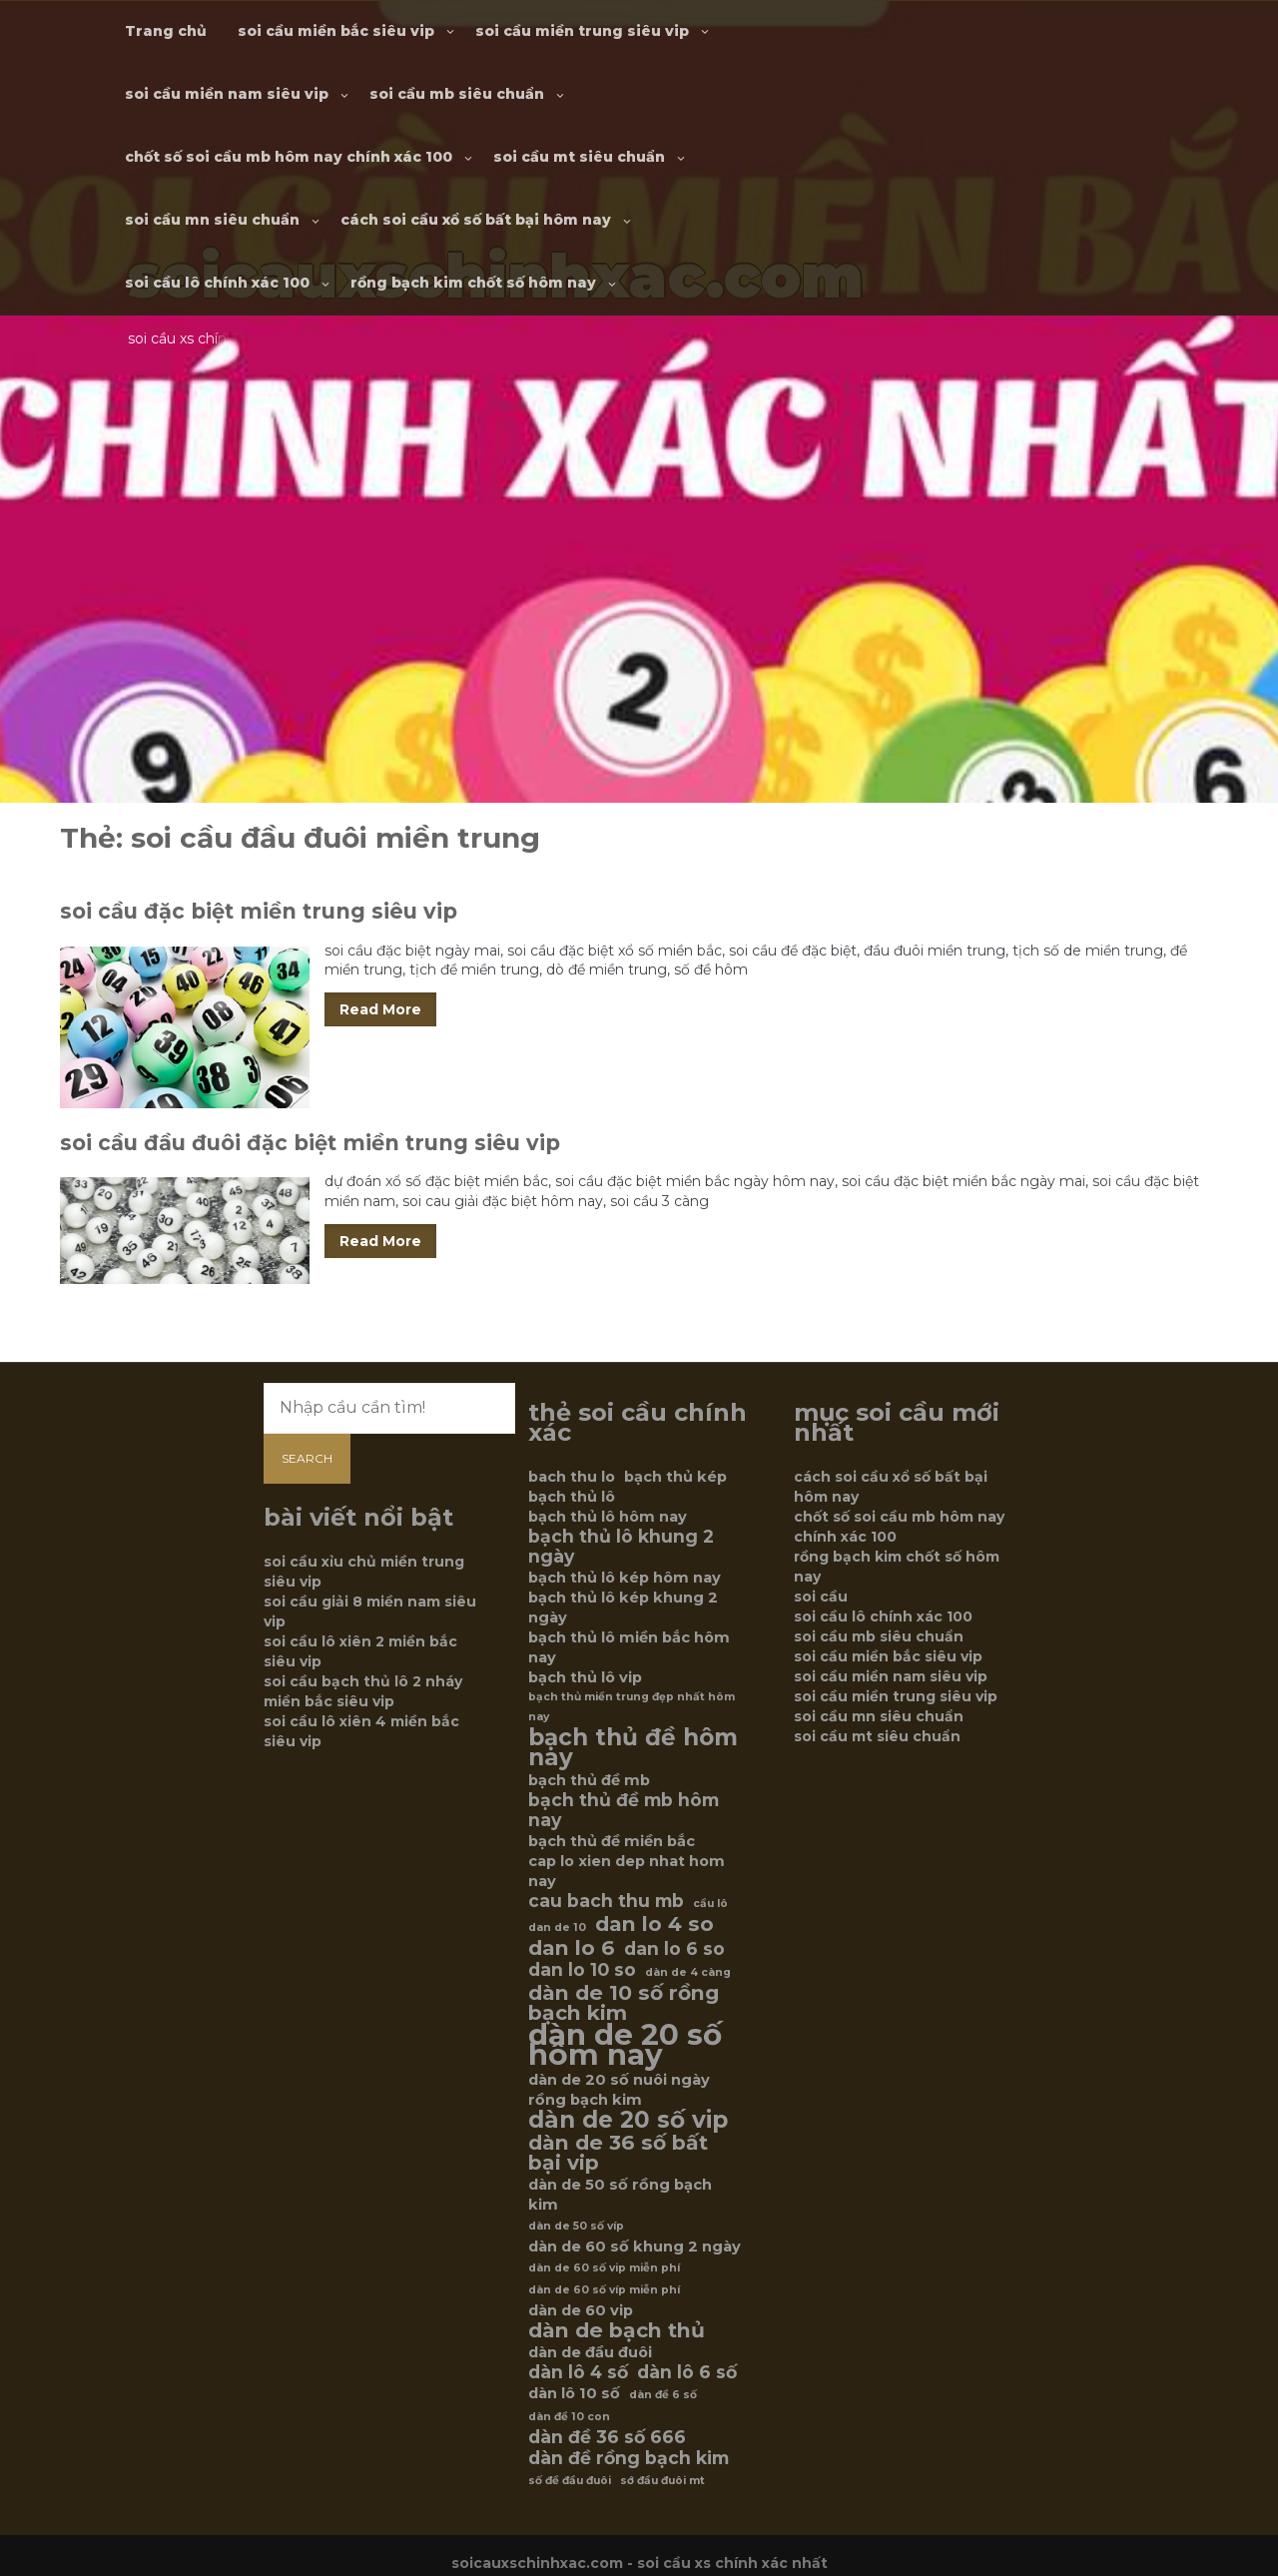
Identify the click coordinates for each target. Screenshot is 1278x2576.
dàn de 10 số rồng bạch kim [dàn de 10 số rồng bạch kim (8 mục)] (623, 2003)
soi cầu (821, 1597)
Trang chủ (166, 31)
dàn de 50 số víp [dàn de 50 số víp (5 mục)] (576, 2226)
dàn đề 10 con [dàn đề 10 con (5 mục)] (569, 2416)
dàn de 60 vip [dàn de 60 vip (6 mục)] (580, 2310)
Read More (380, 1009)
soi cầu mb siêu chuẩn (456, 94)
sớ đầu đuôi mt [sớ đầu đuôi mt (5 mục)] (662, 2480)
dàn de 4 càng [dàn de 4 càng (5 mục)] (688, 1972)
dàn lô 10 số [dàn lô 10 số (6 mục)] (574, 2393)
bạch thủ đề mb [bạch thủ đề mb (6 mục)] (589, 1780)
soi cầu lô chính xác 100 (217, 283)
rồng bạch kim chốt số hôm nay (473, 283)
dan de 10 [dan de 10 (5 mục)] (557, 1927)
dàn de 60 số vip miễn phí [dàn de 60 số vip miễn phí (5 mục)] (604, 2267)
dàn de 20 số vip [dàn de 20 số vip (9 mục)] (628, 2120)
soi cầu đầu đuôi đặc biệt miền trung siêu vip (310, 1142)
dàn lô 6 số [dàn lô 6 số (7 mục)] (687, 2372)
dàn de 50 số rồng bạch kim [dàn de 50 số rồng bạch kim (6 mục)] (620, 2195)
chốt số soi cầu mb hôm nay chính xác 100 (288, 157)
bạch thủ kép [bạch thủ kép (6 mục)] (675, 1477)
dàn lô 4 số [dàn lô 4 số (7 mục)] (578, 2372)
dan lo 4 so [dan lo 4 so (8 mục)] (654, 1924)
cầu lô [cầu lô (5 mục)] (710, 1903)
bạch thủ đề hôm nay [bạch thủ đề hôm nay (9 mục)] (633, 1747)
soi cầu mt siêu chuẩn (579, 157)
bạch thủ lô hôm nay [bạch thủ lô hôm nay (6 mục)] (607, 1517)
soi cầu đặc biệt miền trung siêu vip (258, 911)
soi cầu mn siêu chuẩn (212, 220)
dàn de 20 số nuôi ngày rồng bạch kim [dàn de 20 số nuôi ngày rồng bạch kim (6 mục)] (619, 2090)
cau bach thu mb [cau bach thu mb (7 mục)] (606, 1901)
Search (307, 1458)
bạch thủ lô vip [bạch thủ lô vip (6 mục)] (585, 1677)
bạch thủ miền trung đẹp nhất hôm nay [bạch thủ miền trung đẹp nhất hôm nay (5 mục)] (631, 1706)
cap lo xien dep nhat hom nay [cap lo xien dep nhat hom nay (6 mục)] (626, 1871)
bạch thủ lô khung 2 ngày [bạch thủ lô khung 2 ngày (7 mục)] (621, 1547)
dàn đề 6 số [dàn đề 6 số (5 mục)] (663, 2394)
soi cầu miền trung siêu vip (582, 31)
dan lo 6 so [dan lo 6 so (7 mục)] (674, 1949)
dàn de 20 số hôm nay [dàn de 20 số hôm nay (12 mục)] (625, 2045)
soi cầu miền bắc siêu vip (336, 31)
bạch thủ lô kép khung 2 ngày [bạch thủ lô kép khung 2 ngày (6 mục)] (623, 1607)
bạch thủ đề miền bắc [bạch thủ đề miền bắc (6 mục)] (611, 1841)
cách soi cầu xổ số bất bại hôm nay (475, 220)
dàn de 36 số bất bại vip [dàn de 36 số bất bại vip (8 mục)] (618, 2153)
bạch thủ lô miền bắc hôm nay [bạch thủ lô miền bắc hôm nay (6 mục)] (629, 1647)
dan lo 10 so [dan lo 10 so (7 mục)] (582, 1970)
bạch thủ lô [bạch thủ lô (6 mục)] (571, 1497)
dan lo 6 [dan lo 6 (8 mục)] (571, 1948)
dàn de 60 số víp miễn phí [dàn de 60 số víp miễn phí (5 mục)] (604, 2289)
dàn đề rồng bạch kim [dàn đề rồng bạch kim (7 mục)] (628, 2458)
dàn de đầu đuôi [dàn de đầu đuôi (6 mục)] (590, 2352)
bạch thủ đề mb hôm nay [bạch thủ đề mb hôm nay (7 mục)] (623, 1810)
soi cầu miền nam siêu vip (226, 94)
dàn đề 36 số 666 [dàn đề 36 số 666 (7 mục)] (607, 2437)
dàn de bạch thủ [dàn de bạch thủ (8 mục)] (616, 2330)
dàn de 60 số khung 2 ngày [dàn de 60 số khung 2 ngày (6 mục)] (634, 2246)
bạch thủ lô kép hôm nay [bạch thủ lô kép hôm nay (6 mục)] (624, 1578)
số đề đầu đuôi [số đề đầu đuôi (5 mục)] (569, 2480)
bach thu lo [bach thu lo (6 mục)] (571, 1477)
